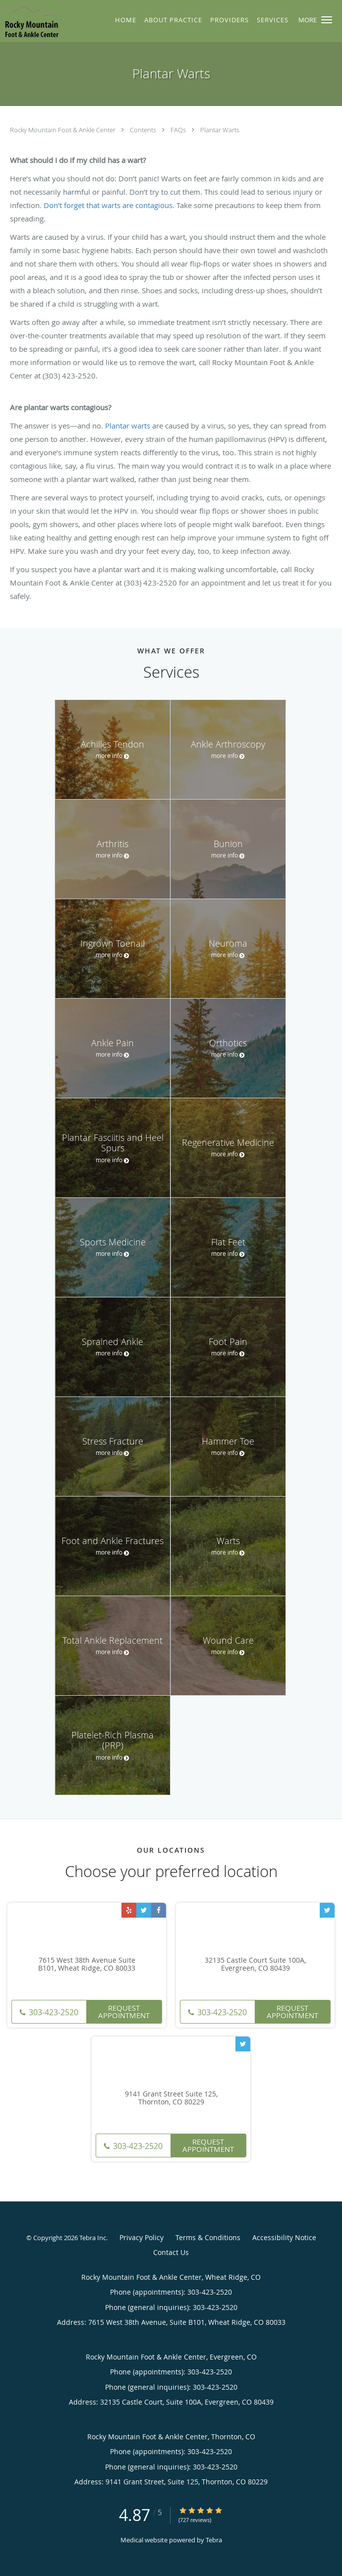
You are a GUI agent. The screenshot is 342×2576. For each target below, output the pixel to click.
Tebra (214, 2539)
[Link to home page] (38, 21)
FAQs (179, 129)
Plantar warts (127, 425)
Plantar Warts (219, 129)
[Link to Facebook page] (158, 1910)
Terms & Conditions (207, 2237)
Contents (144, 129)
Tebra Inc (92, 2237)
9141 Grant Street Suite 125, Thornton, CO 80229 (171, 2098)
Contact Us (171, 2252)
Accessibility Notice (284, 2237)
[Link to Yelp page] (128, 1910)
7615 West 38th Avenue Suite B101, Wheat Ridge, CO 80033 (86, 1964)
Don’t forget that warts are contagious (108, 205)
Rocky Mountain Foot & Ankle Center (63, 129)
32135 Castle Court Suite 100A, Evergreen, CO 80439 (255, 1964)
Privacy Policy (141, 2237)
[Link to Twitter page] (143, 1910)
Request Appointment (124, 2011)
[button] (326, 19)
